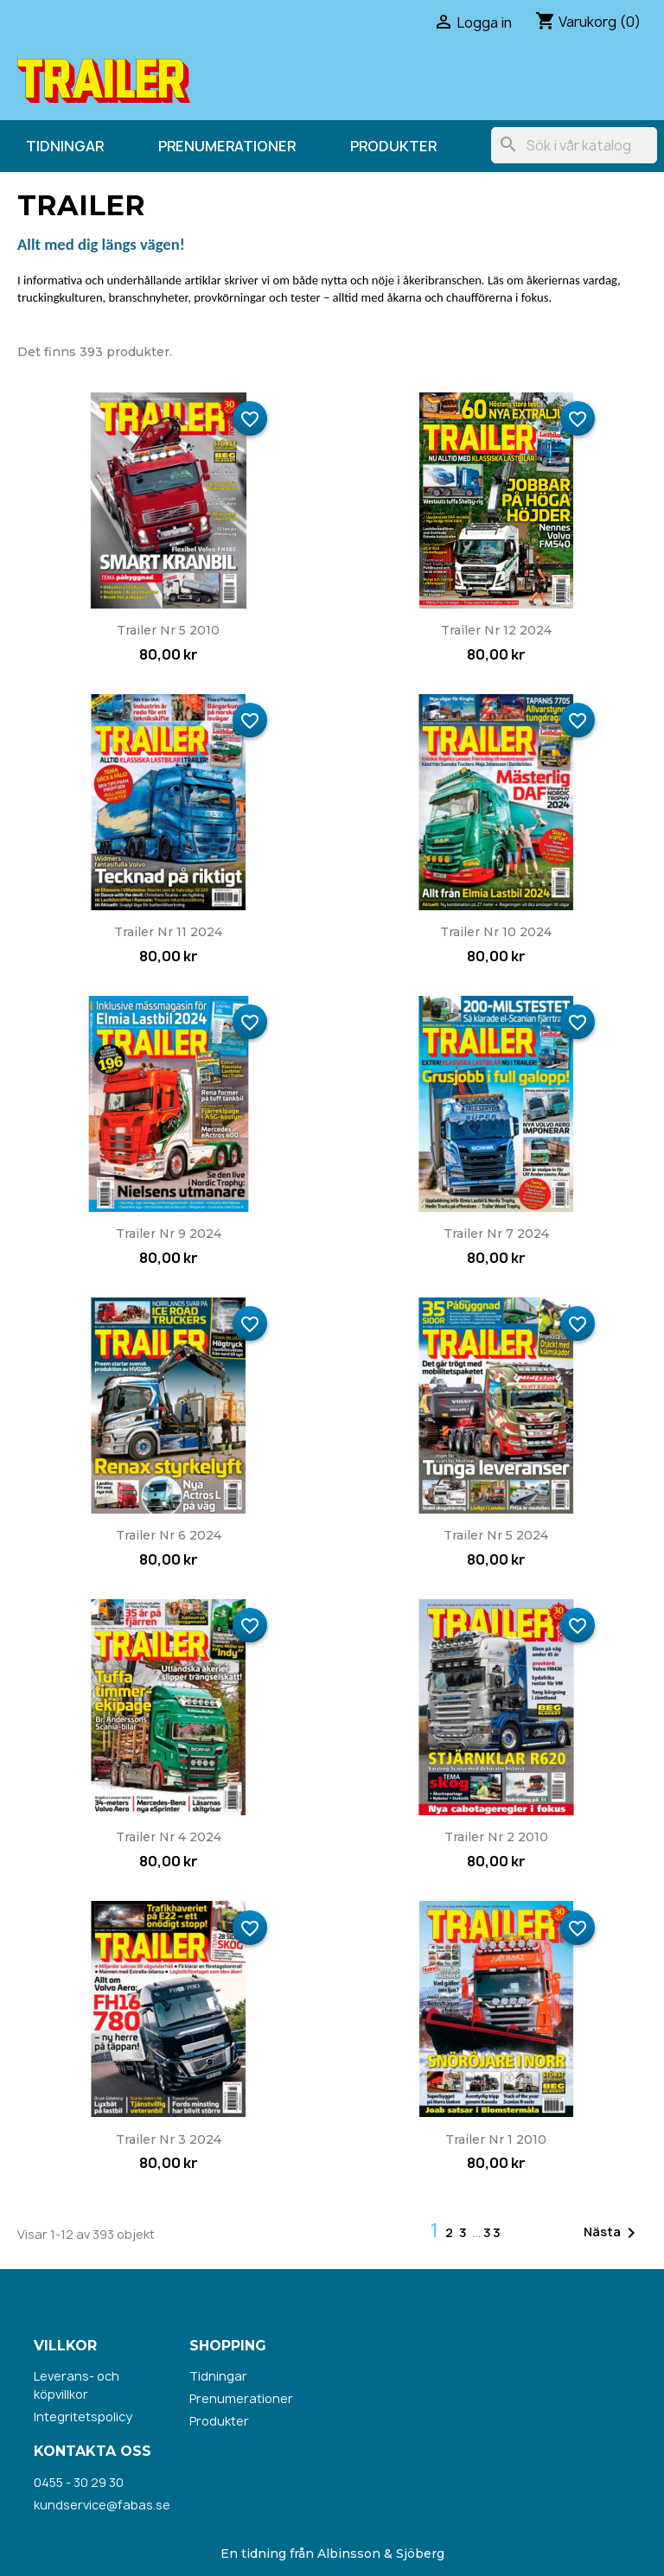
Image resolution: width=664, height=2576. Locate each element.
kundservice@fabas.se (102, 2504)
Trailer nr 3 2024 (168, 2139)
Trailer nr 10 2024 (496, 932)
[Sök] (574, 145)
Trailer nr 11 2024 (168, 932)
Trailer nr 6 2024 (168, 1535)
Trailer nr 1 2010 (495, 2139)
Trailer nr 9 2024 (168, 1233)
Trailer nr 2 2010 (496, 1837)
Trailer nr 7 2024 (496, 1233)
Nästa (613, 2232)
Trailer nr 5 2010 (168, 630)
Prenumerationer (227, 146)
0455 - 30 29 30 (79, 2482)
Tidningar (65, 146)
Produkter (393, 146)
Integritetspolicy (83, 2416)
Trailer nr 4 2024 (168, 1837)
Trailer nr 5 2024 (496, 1535)
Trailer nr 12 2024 (496, 630)
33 (492, 2232)
